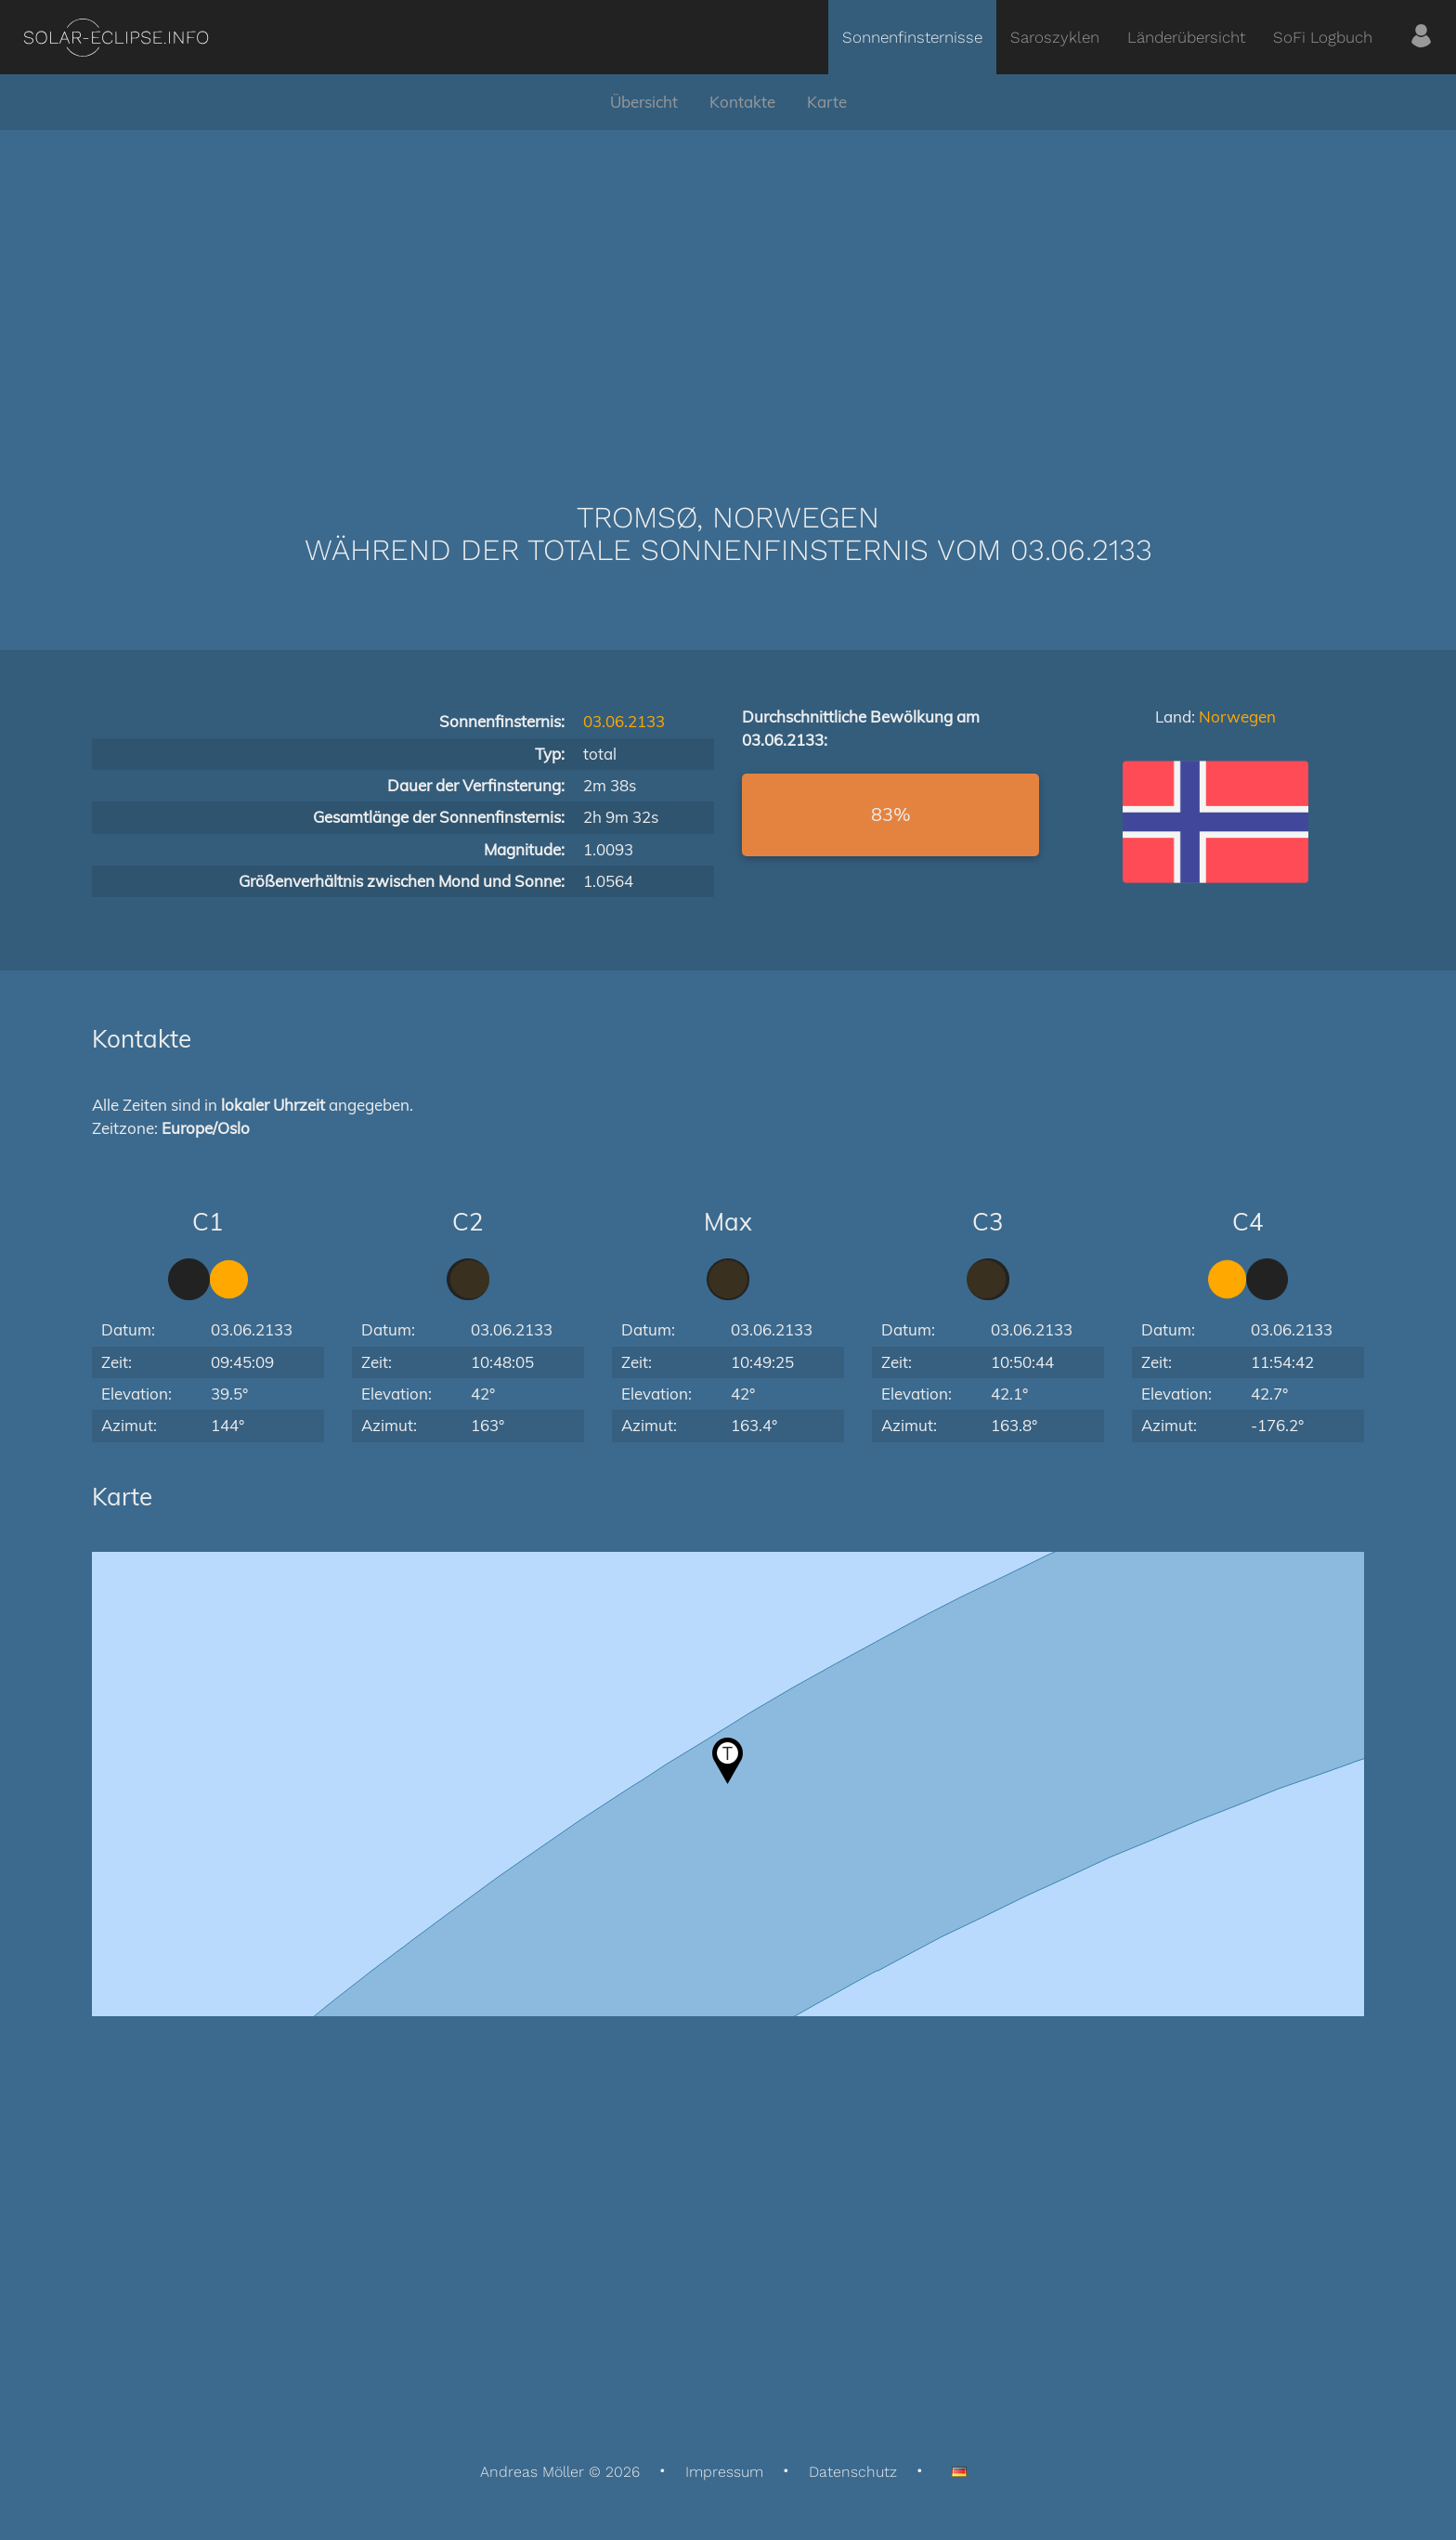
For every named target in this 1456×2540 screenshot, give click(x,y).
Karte (827, 101)
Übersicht (644, 101)
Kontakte (742, 101)
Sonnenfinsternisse (912, 37)
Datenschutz (853, 2472)
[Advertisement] (728, 288)
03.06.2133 (624, 721)
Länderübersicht (1186, 37)
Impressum (724, 2472)
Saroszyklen (1054, 37)
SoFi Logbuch (1322, 37)
